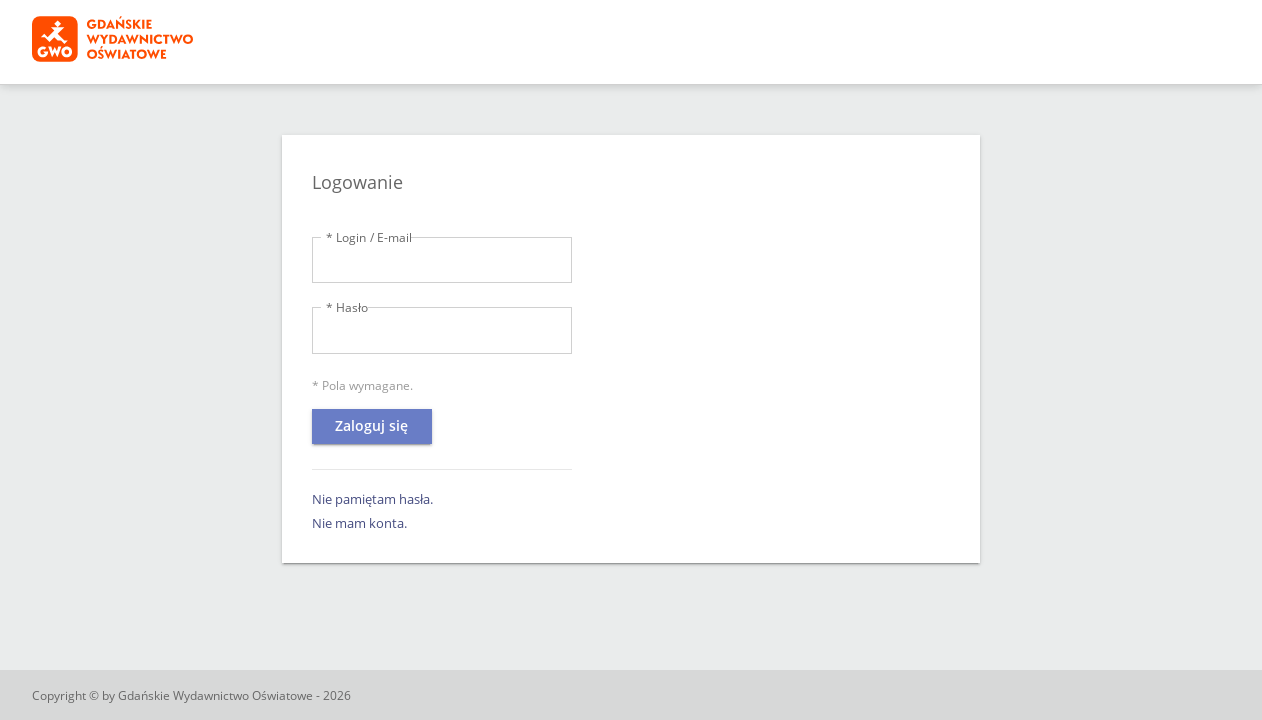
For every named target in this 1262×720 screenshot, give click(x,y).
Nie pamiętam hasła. (372, 499)
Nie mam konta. (359, 523)
